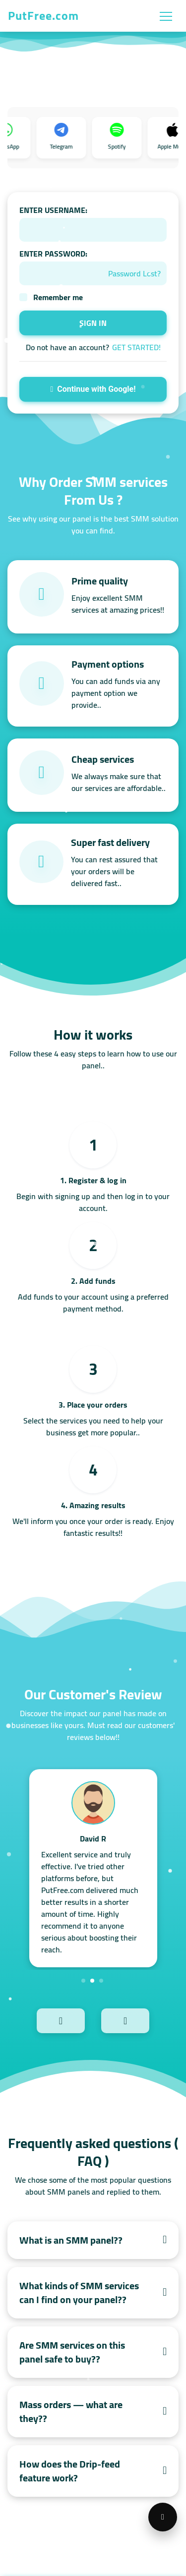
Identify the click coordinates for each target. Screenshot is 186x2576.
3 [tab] (101, 1981)
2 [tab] (92, 1981)
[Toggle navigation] (166, 16)
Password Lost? (134, 273)
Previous (45, 2020)
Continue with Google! (92, 389)
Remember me (58, 297)
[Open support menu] (162, 2517)
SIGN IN (93, 322)
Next (141, 2020)
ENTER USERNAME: (53, 210)
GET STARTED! (136, 347)
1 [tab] (83, 1981)
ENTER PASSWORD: (53, 254)
